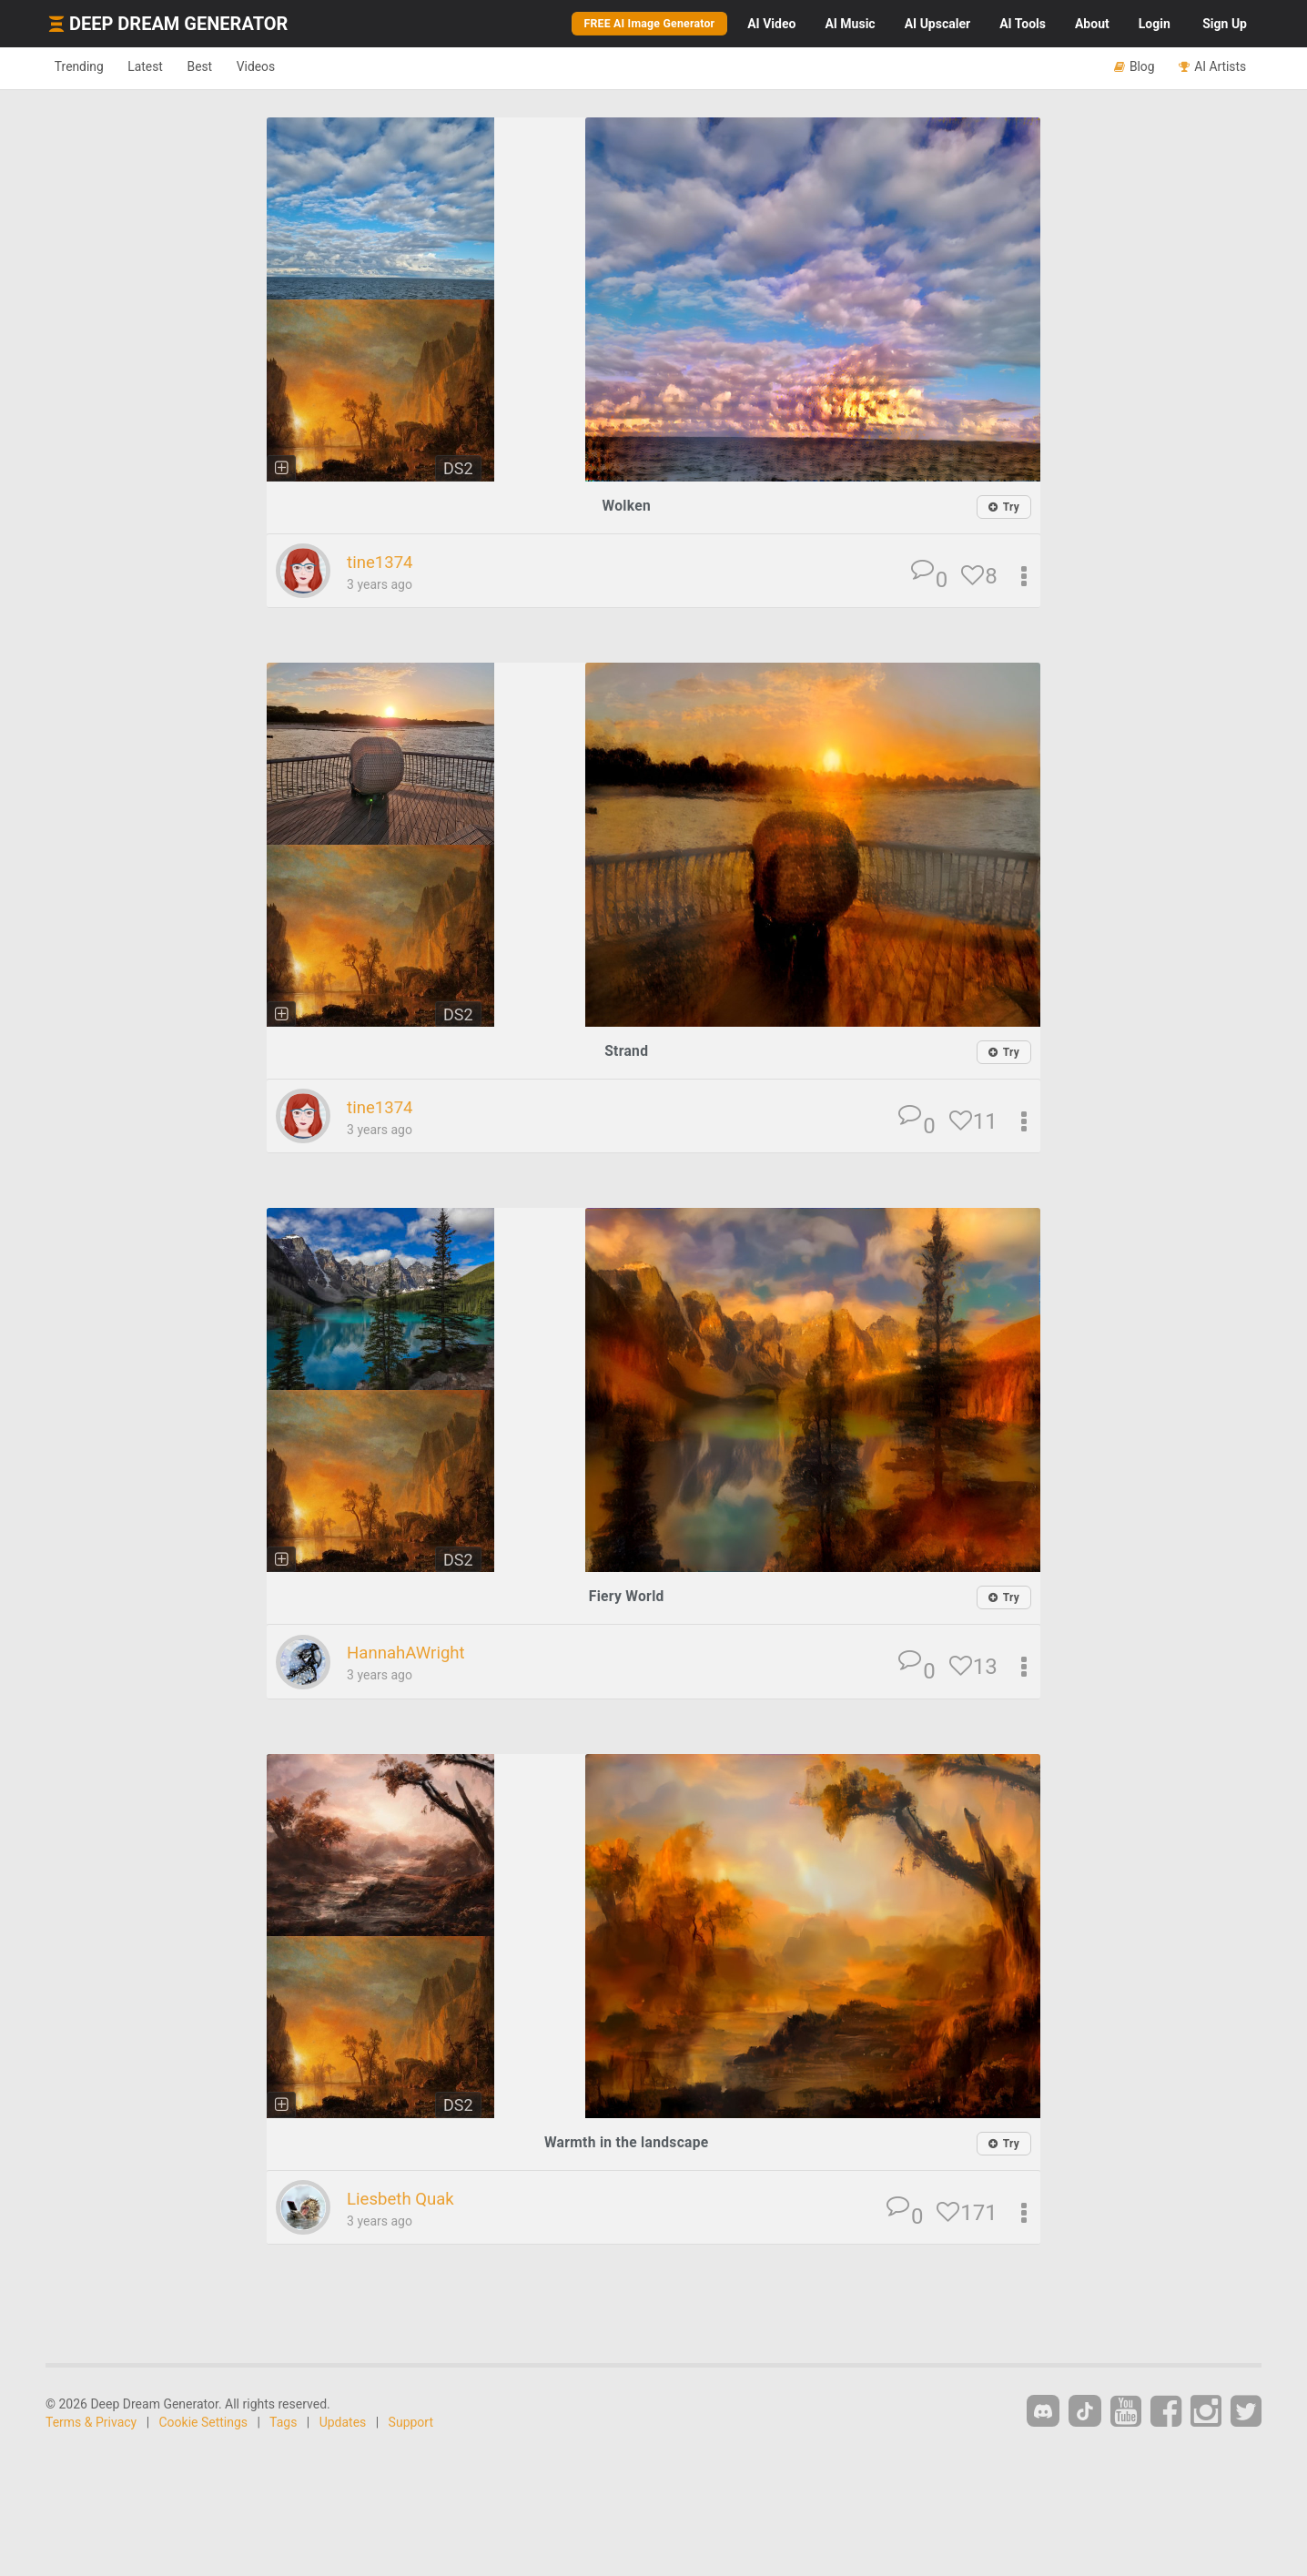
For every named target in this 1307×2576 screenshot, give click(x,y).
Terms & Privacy (91, 2424)
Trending (85, 67)
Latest (163, 67)
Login (1154, 23)
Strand (627, 1051)
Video (771, 23)
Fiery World (626, 1597)
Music (850, 23)
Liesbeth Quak (407, 2200)
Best (229, 67)
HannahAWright (413, 1654)
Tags (283, 2424)
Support (411, 2424)
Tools (1022, 23)
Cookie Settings (203, 2424)
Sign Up (1224, 23)
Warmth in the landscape (626, 2143)
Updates (343, 2424)
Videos (296, 67)
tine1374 (384, 562)
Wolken (626, 505)
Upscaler (937, 23)
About (1092, 23)
